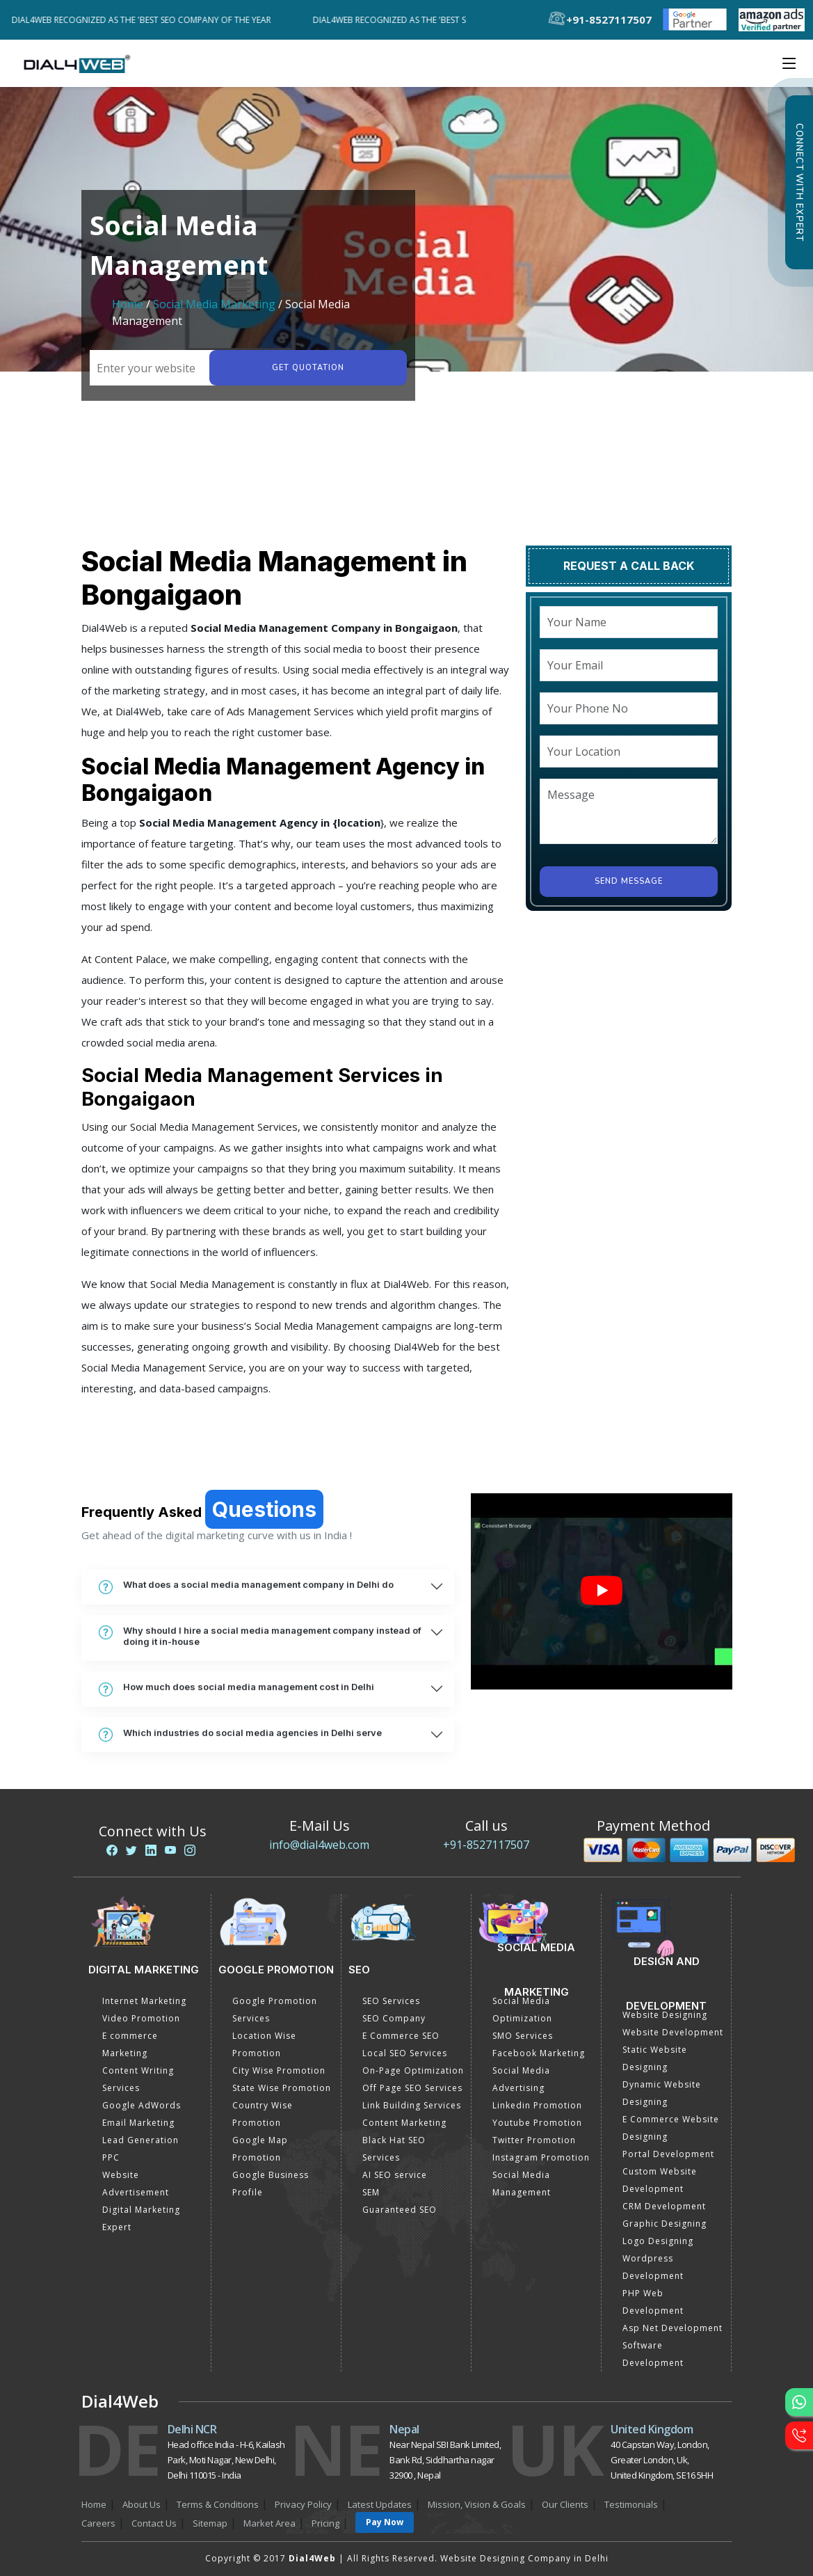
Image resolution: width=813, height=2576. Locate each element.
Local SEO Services (404, 2053)
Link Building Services (411, 2105)
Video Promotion (141, 2018)
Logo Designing (657, 2241)
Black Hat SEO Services (394, 2148)
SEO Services (391, 2001)
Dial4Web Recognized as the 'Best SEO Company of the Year (150, 20)
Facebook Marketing (538, 2053)
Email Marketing (138, 2123)
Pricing (325, 2523)
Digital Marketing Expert (141, 2218)
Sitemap (210, 2523)
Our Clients (565, 2504)
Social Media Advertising (521, 2079)
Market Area (269, 2523)
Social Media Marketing (214, 304)
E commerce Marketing (130, 2044)
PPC (111, 2157)
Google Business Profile (270, 2183)
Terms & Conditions (218, 2504)
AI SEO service (394, 2175)
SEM (371, 2192)
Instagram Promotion (541, 2157)
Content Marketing (404, 2123)
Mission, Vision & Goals (477, 2504)
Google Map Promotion (260, 2148)
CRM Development (664, 2206)
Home (127, 304)
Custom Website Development (659, 2180)
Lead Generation (140, 2140)
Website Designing (664, 2015)
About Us (141, 2504)
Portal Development (668, 2154)
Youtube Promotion (537, 2123)
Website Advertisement (135, 2183)
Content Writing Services (138, 2079)
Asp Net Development (672, 2328)
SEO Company (394, 2018)
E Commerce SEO (401, 2036)
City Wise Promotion (278, 2070)
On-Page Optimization (413, 2070)
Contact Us (154, 2523)
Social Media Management (521, 2183)
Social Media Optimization (522, 2009)
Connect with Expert (799, 182)
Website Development (672, 2032)
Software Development (653, 2354)
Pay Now (384, 2522)
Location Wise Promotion (264, 2044)
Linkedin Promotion (537, 2105)
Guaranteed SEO (399, 2210)
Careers (98, 2523)
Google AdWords (141, 2105)
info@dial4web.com (319, 1844)
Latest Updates (380, 2504)
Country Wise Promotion (262, 2114)
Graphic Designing (664, 2223)
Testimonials (631, 2504)
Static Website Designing (654, 2058)
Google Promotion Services (274, 2009)
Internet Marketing (144, 2001)
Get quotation (307, 368)
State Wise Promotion (281, 2088)
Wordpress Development (653, 2267)
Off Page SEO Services (412, 2088)
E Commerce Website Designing (670, 2127)
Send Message (629, 881)
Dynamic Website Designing (661, 2093)
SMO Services (522, 2036)
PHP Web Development (653, 2301)
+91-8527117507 (486, 1844)
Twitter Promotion (534, 2140)
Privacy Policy (303, 2504)
